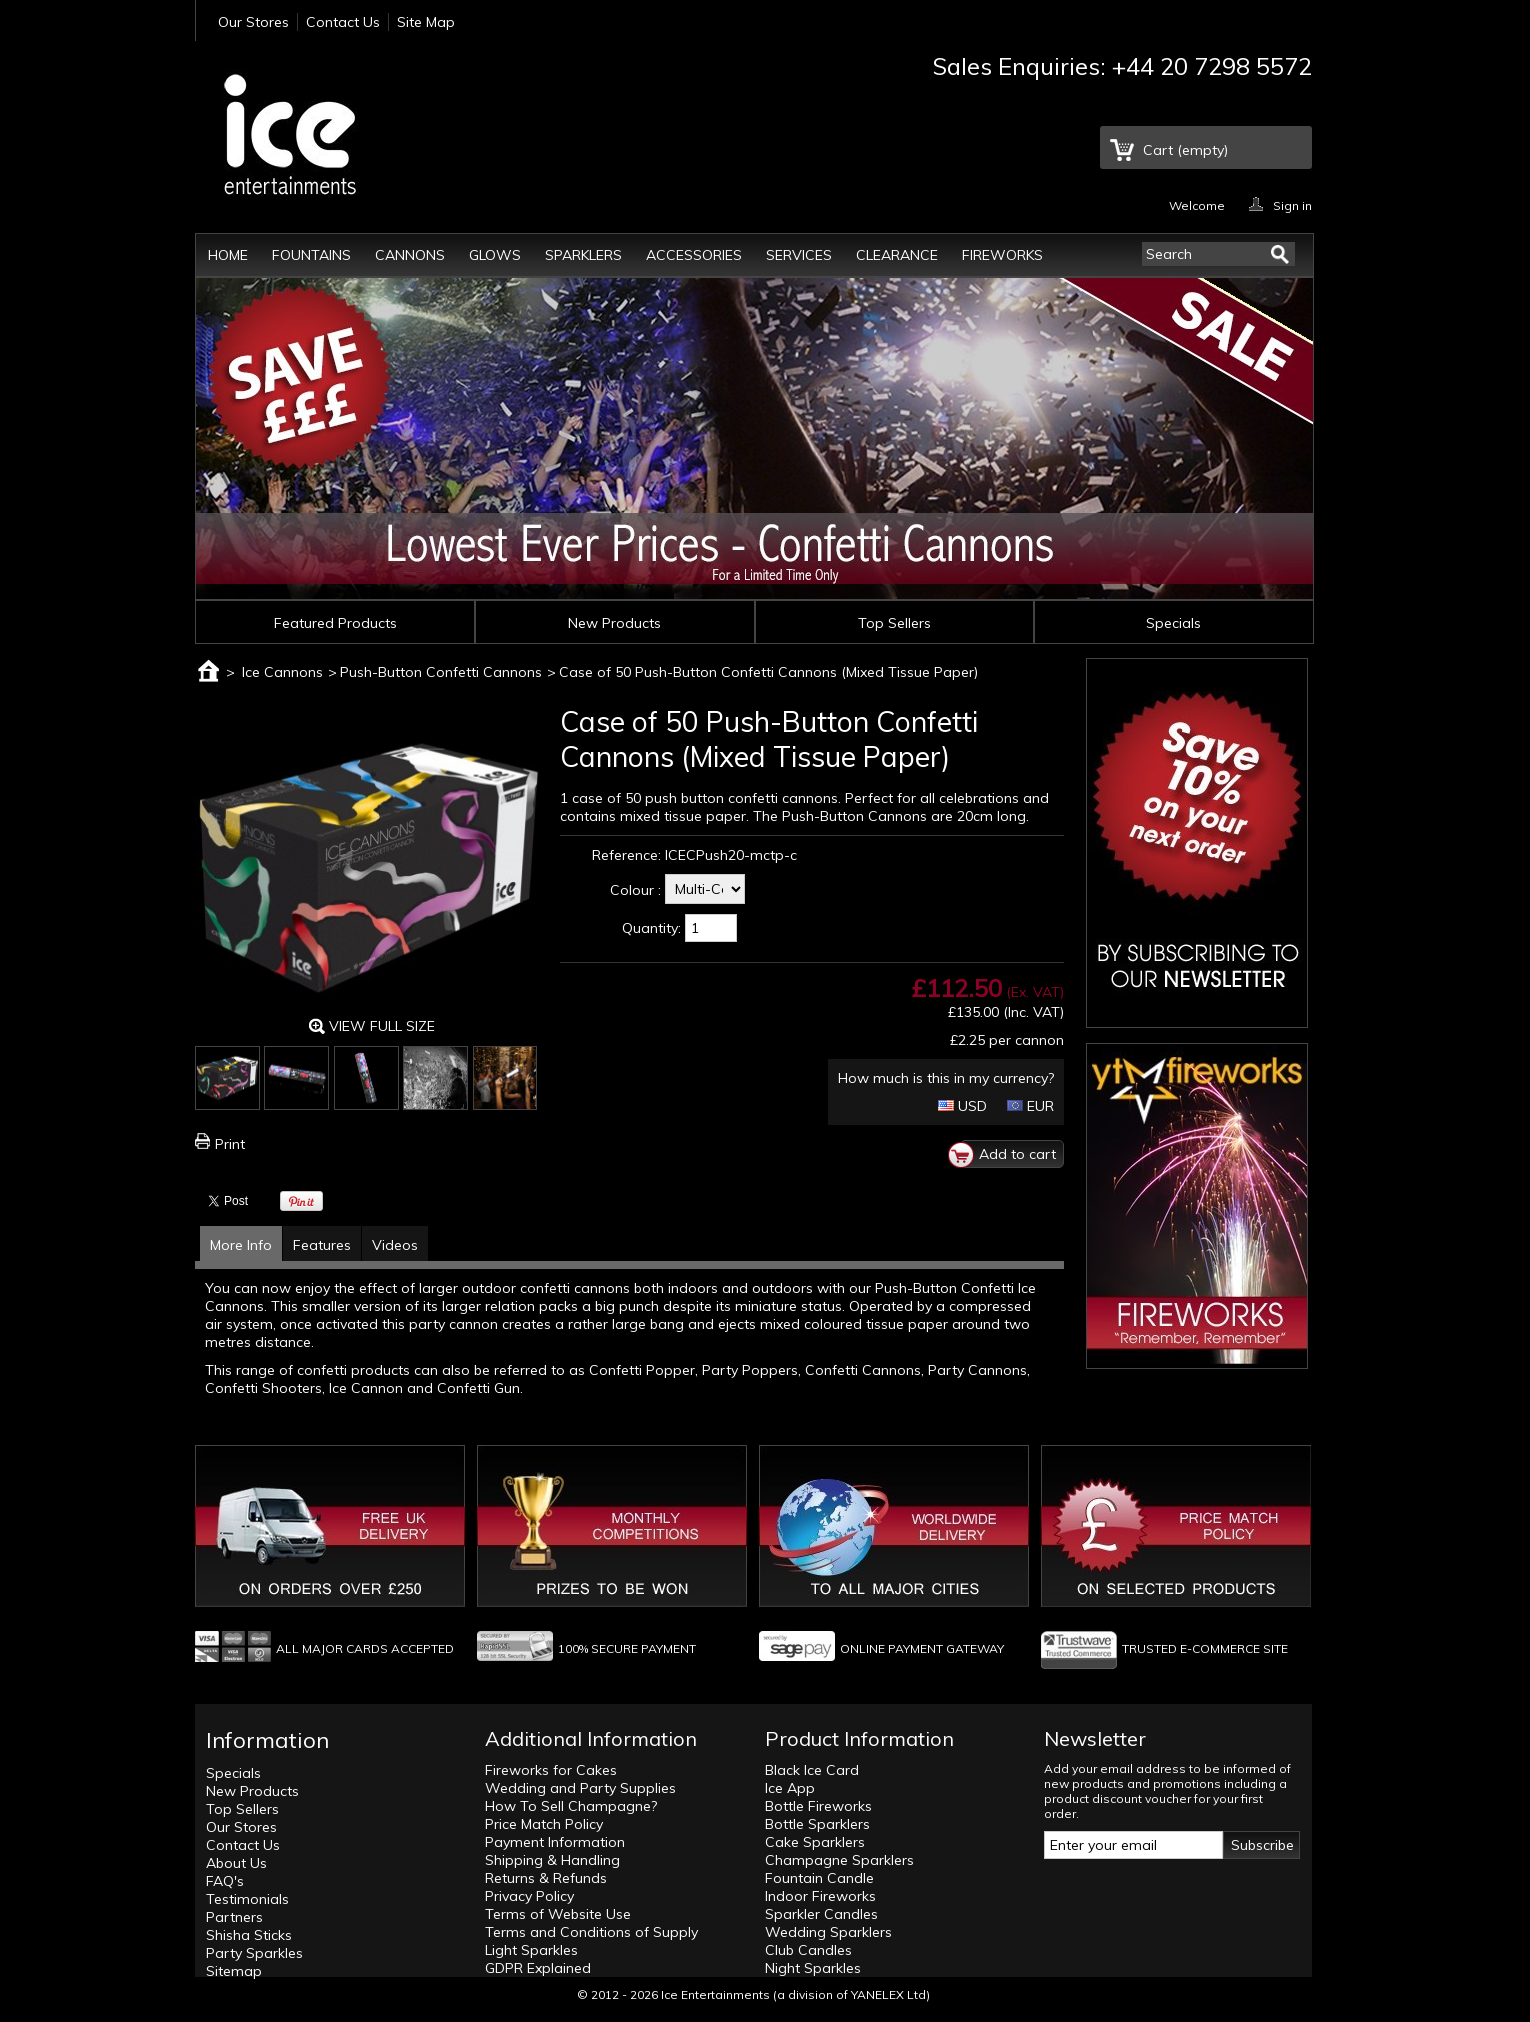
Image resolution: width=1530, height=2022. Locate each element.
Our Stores (253, 22)
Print (230, 1144)
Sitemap (234, 1971)
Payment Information (555, 1842)
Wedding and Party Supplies (580, 1788)
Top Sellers (894, 623)
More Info (241, 1245)
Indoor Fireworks (820, 1896)
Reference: (626, 855)
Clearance (897, 255)
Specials (1173, 623)
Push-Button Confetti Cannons (441, 672)
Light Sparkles (531, 1950)
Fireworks (1002, 255)
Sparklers (583, 255)
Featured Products (335, 623)
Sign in (1292, 204)
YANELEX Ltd (888, 1994)
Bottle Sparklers (817, 1824)
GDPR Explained (538, 1968)
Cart (1185, 150)
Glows (495, 255)
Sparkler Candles (821, 1914)
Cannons (410, 255)
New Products (614, 623)
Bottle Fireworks (818, 1806)
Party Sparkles (254, 1953)
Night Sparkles (813, 1968)
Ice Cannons (282, 672)
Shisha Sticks (249, 1935)
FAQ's (225, 1881)
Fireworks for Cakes (551, 1770)
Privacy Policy (529, 1896)
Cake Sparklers (815, 1842)
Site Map (426, 22)
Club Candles (808, 1950)
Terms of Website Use (558, 1914)
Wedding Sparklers (828, 1932)
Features (322, 1245)
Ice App (790, 1788)
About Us (236, 1863)
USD (962, 1106)
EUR (1030, 1106)
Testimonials (247, 1899)
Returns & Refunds (546, 1878)
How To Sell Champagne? (571, 1806)
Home (228, 255)
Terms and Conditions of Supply (591, 1932)
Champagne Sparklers (839, 1860)
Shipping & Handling (552, 1860)
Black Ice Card (812, 1770)
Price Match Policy (544, 1824)
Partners (234, 1917)
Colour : (635, 890)
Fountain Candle (819, 1878)
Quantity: (651, 928)
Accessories (694, 255)
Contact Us (343, 22)
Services (799, 255)
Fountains (311, 255)
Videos (395, 1245)
